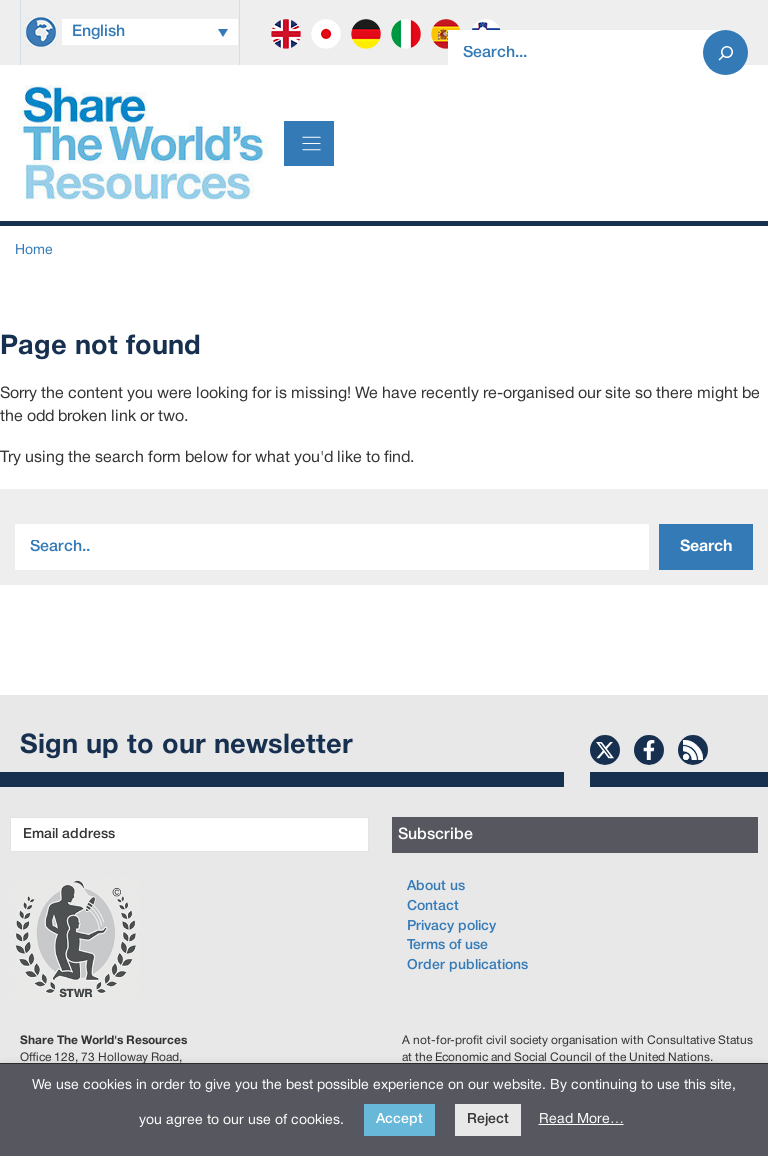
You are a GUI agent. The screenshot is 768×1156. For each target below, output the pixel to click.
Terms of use (447, 945)
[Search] (725, 52)
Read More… (581, 1119)
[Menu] (309, 143)
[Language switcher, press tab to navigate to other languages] (150, 32)
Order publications (467, 965)
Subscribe (435, 835)
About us (436, 886)
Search (706, 547)
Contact (433, 906)
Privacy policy (451, 926)
